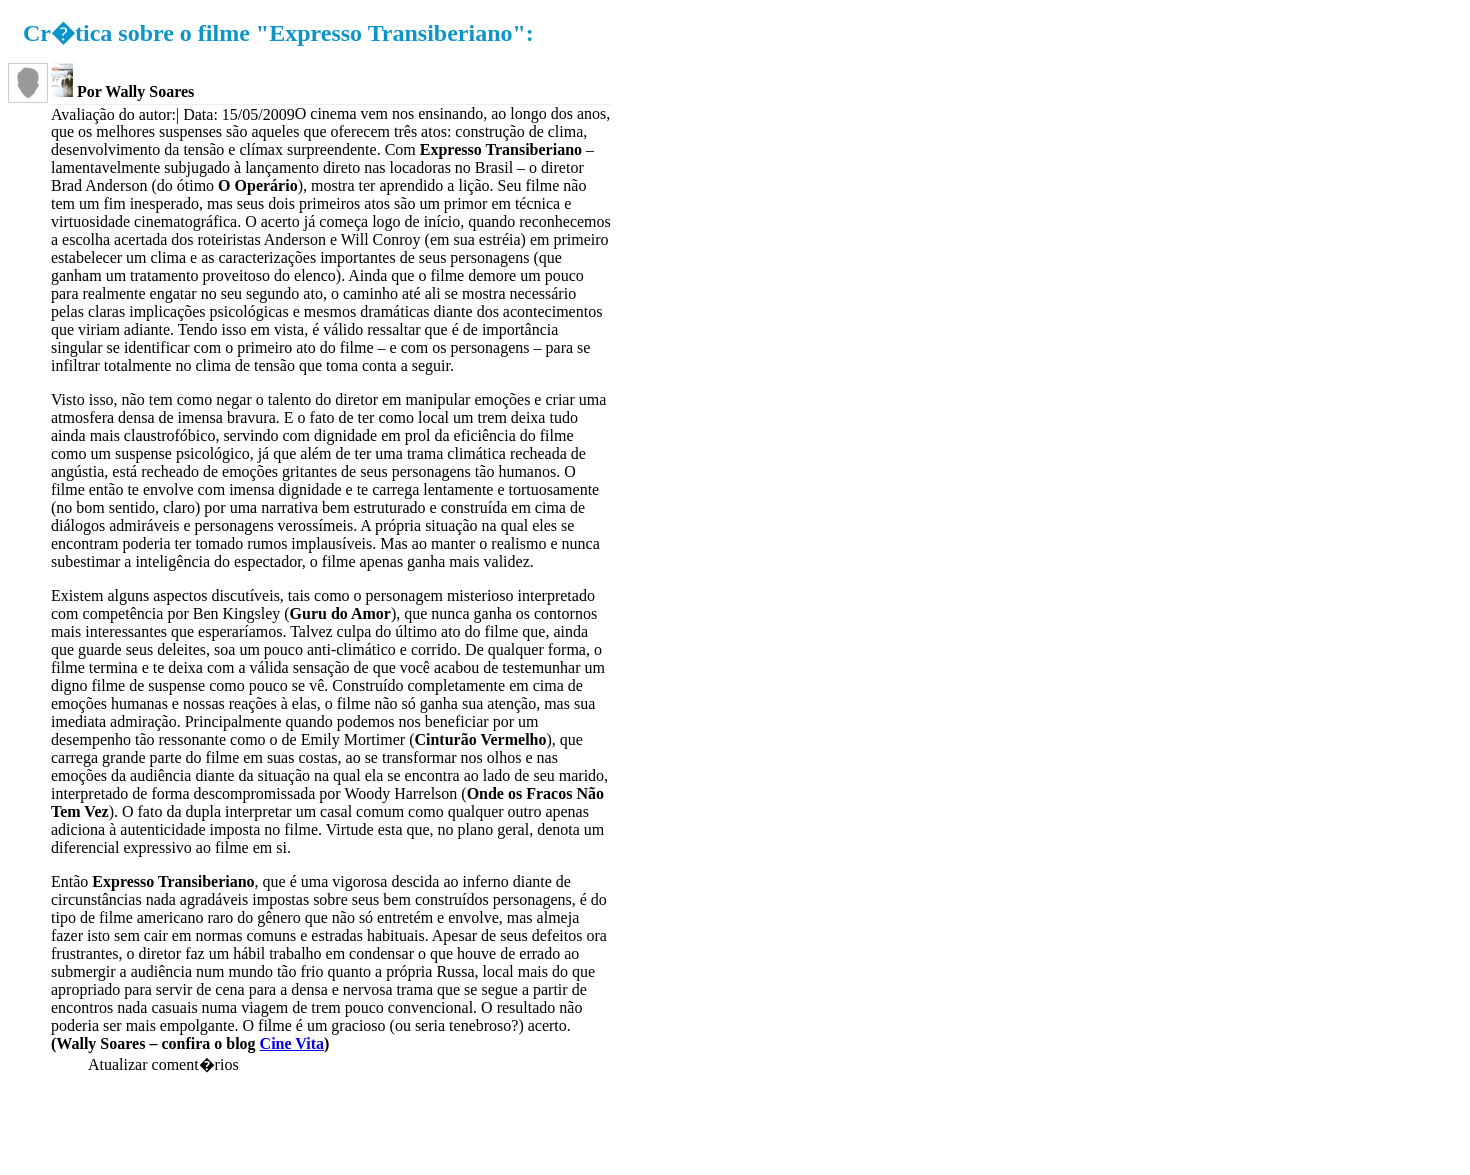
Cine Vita (292, 1043)
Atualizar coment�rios (163, 1064)
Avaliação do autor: (113, 114)
